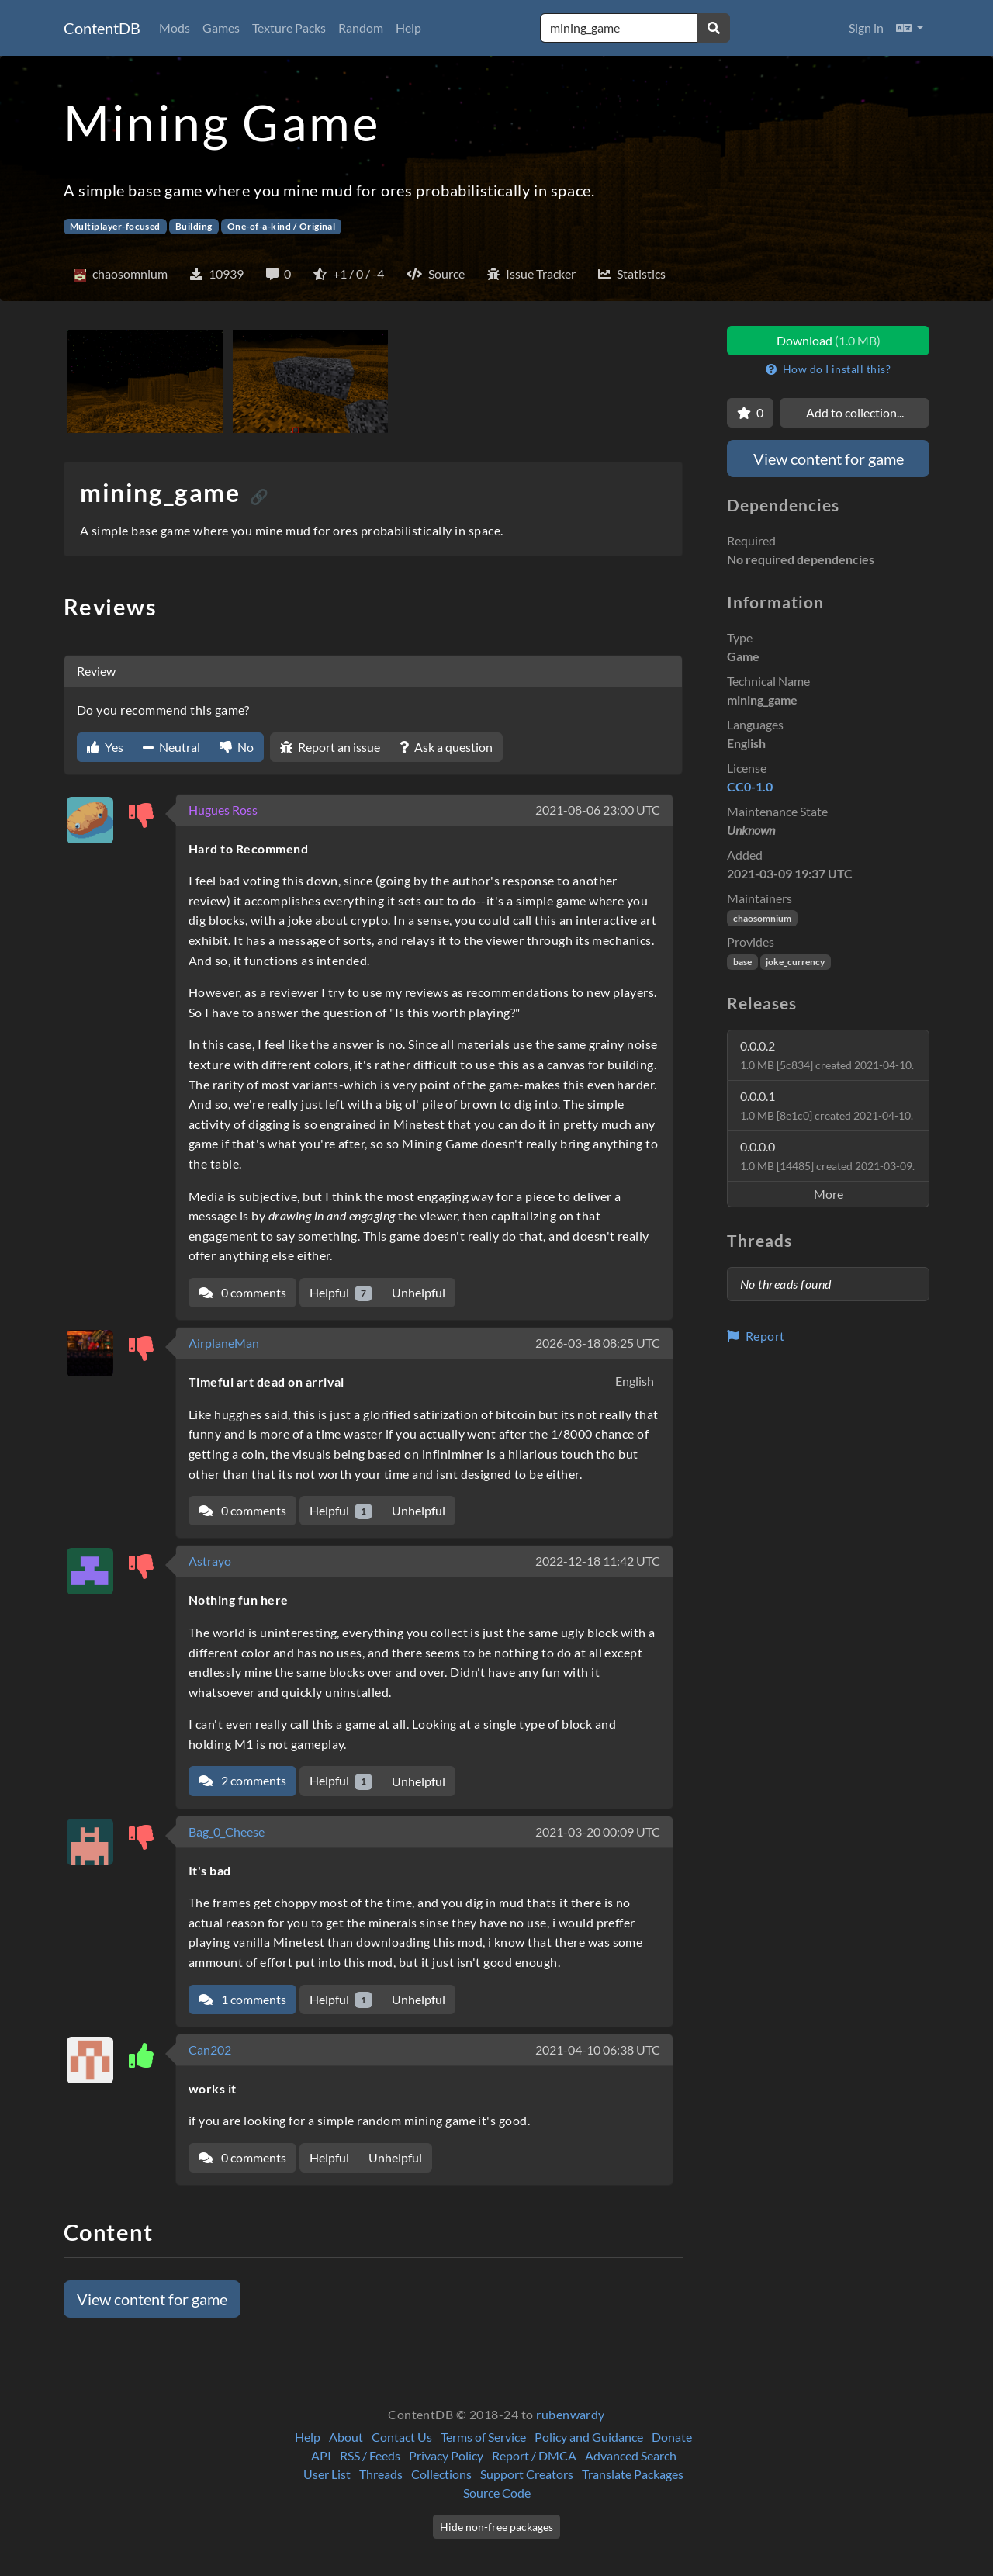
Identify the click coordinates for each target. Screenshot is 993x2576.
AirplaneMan (224, 1342)
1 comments (242, 1999)
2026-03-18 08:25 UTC (597, 1342)
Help (408, 27)
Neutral (171, 746)
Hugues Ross (223, 809)
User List (327, 2474)
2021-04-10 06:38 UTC (597, 2049)
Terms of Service (483, 2436)
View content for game (152, 2299)
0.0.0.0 (827, 1155)
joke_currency (795, 962)
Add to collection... (855, 412)
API (321, 2455)
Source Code (497, 2492)
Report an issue (330, 746)
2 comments (242, 1780)
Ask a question (446, 746)
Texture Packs (289, 27)
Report (756, 1335)
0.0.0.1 (826, 1105)
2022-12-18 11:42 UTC (597, 1560)
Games (221, 27)
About (346, 2436)
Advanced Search (630, 2455)
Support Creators (526, 2474)
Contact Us (402, 2436)
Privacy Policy (446, 2455)
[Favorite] (750, 413)
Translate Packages (632, 2474)
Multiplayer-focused (115, 226)
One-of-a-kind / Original (281, 226)
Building (194, 226)
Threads (381, 2474)
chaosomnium (762, 918)
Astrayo (210, 1560)
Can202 (210, 2049)
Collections (441, 2474)
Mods (174, 27)
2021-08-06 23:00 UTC (597, 809)
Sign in (866, 27)
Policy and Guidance (589, 2436)
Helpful (341, 1293)
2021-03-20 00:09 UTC (597, 1831)
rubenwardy (570, 2414)
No (237, 746)
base (742, 962)
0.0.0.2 (827, 1055)
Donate (672, 2436)
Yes (105, 746)
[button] (909, 27)
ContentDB (102, 28)
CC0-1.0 (750, 786)
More (828, 1193)
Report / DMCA (534, 2455)
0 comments (242, 1292)
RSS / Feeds (370, 2455)
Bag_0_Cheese (227, 1831)
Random (360, 27)
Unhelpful (418, 1292)
